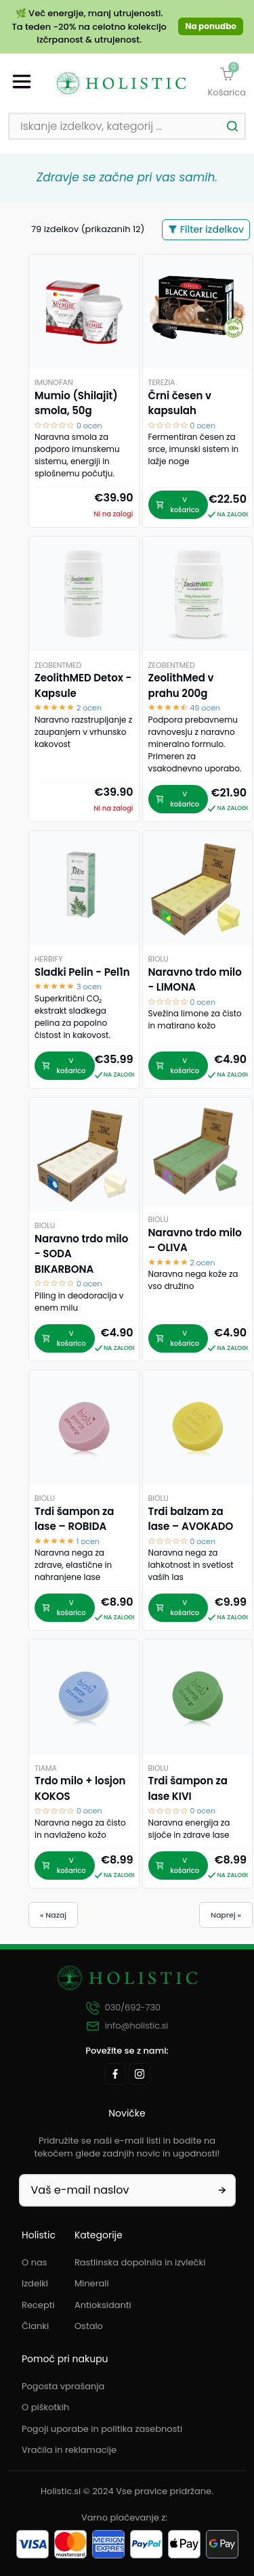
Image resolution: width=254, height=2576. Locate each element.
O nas (34, 2262)
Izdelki (35, 2283)
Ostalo (89, 2326)
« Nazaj (53, 1915)
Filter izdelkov (206, 229)
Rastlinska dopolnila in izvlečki (140, 2262)
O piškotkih (45, 2407)
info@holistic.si (127, 2026)
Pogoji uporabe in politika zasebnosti (102, 2428)
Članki (35, 2326)
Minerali (92, 2283)
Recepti (38, 2305)
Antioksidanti (103, 2305)
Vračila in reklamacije (69, 2449)
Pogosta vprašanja (63, 2386)
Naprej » (226, 1915)
